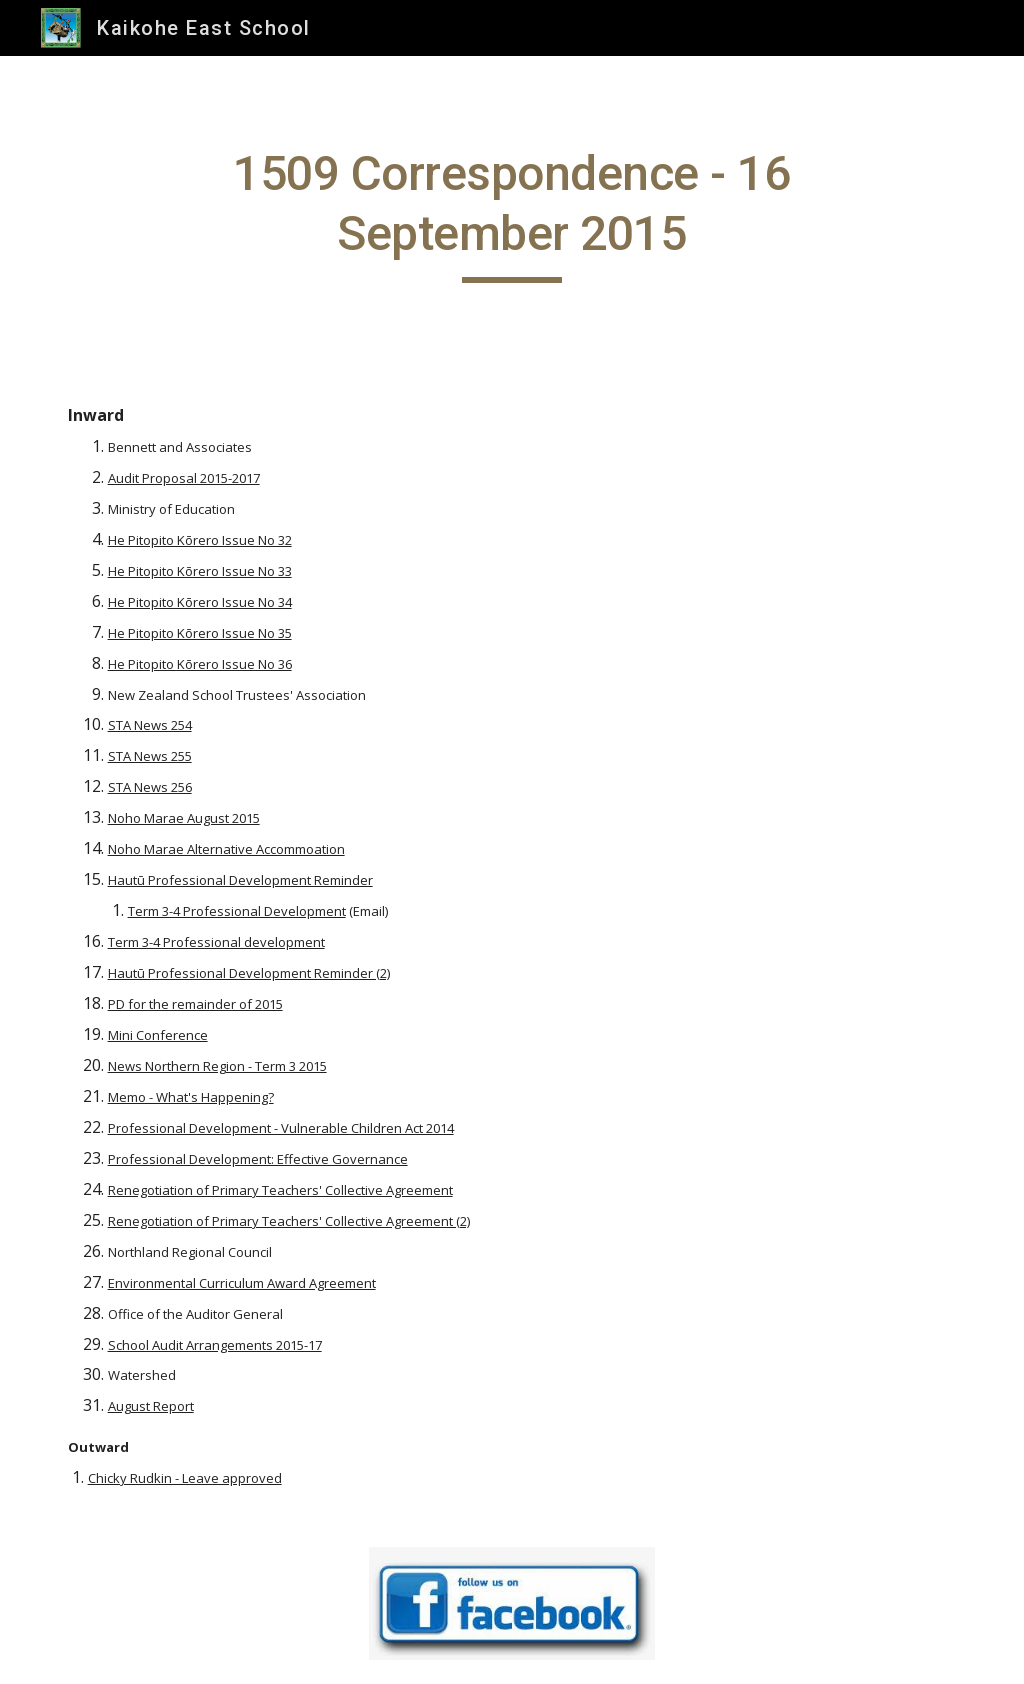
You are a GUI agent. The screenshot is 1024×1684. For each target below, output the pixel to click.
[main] (511, 213)
